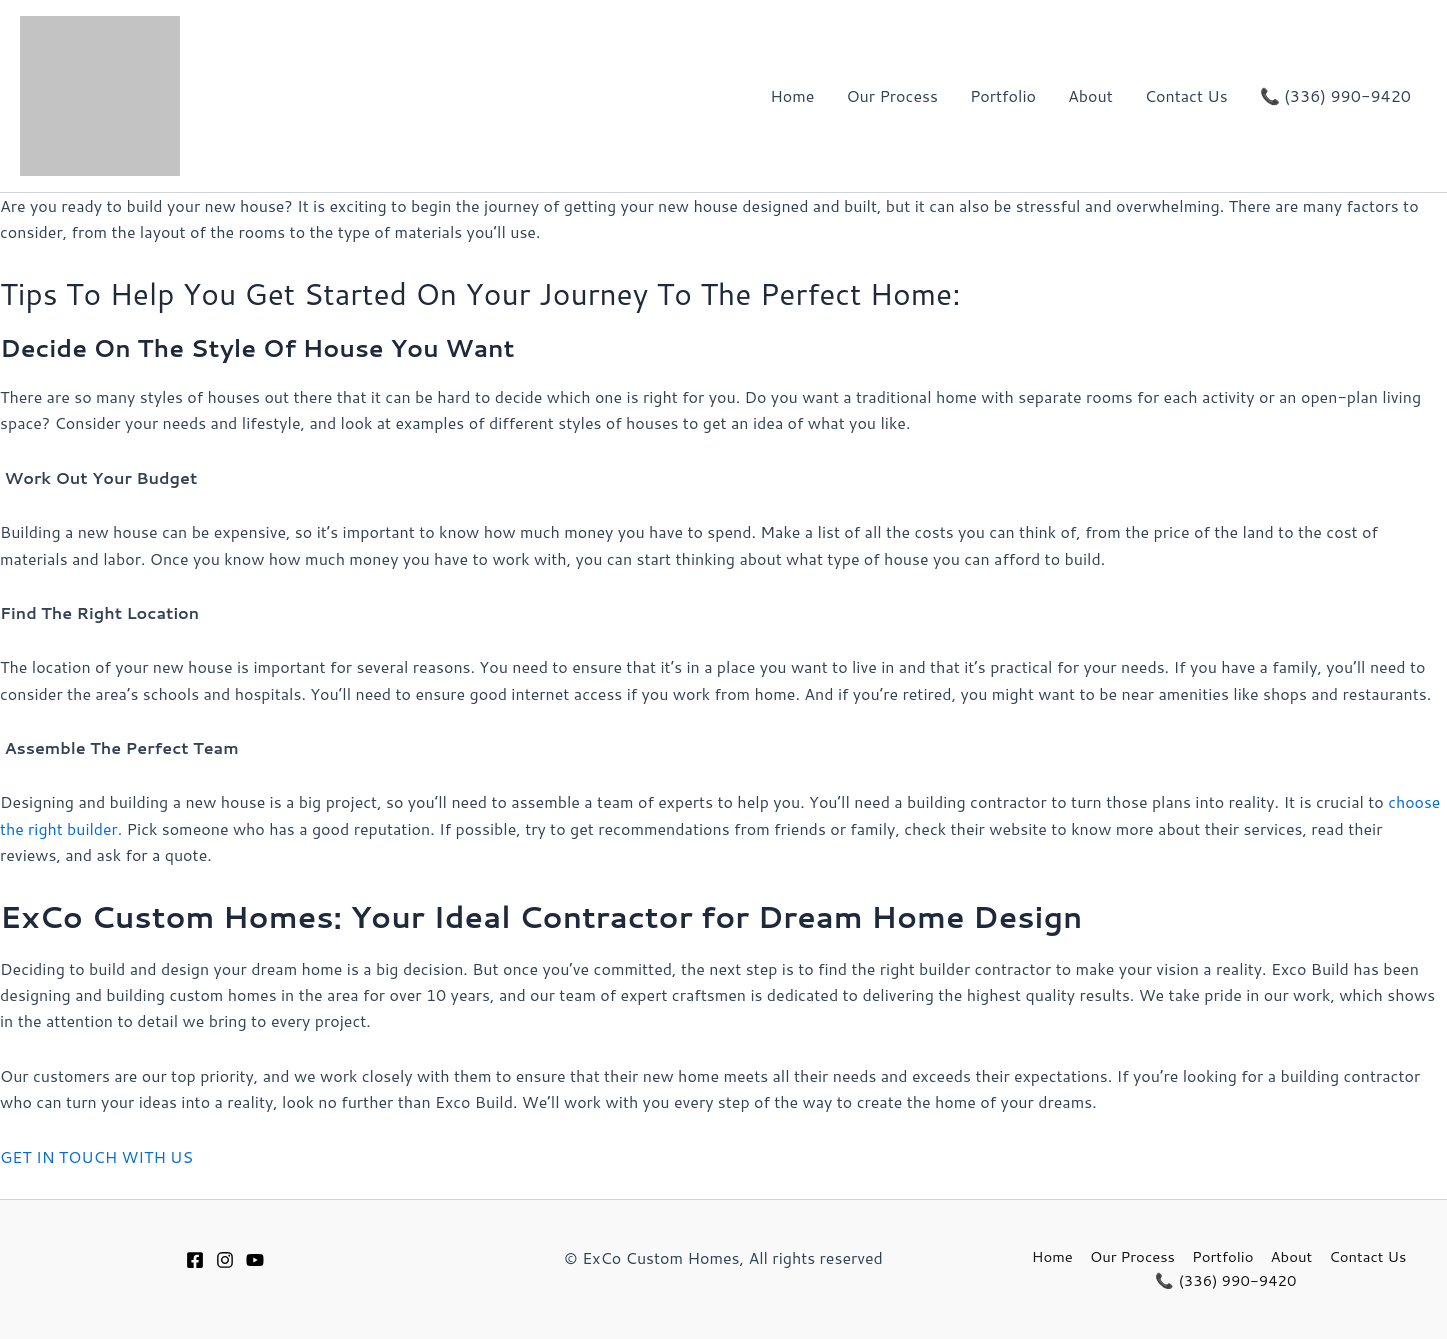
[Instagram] (225, 1260)
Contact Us (1186, 95)
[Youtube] (255, 1260)
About (1090, 95)
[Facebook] (195, 1260)
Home (792, 95)
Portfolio (1003, 95)
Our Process (891, 95)
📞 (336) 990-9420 (1335, 95)
